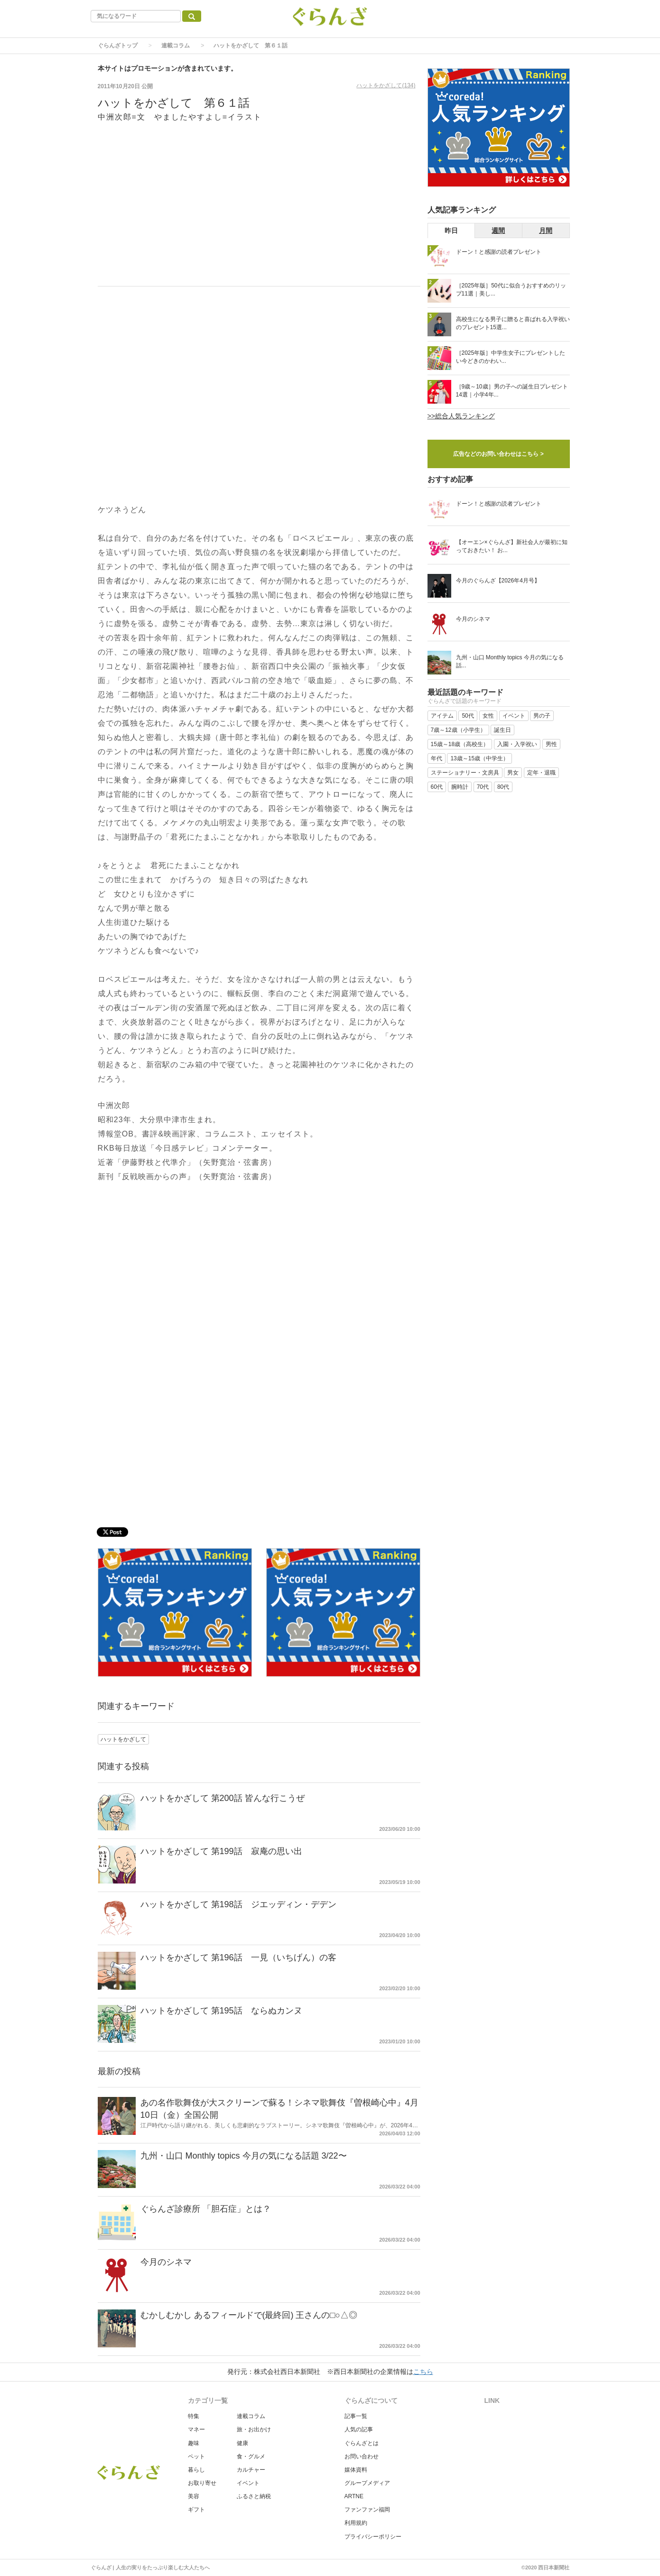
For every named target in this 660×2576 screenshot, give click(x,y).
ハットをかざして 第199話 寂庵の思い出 (221, 1851)
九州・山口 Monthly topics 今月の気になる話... (510, 661)
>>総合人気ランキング (461, 416)
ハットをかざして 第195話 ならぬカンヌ (221, 2010)
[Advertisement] (259, 210)
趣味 (193, 2443)
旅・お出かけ (254, 2429)
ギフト (196, 2509)
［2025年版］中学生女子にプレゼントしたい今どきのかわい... (511, 357)
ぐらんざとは (361, 2443)
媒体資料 (355, 2469)
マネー (196, 2429)
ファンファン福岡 (367, 2509)
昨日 (451, 230)
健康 (242, 2443)
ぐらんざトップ (118, 45)
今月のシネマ (166, 2262)
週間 (498, 230)
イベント (248, 2483)
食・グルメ (251, 2456)
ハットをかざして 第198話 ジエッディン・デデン (238, 1904)
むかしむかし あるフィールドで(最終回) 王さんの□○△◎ (249, 2315)
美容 (193, 2496)
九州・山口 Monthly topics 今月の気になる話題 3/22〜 (243, 2156)
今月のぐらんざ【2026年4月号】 (498, 580)
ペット (196, 2456)
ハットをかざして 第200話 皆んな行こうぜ (222, 1798)
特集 (193, 2416)
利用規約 (355, 2523)
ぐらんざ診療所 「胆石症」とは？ (205, 2209)
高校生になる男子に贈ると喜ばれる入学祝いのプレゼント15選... (513, 323)
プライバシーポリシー (372, 2536)
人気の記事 (358, 2429)
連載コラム (175, 45)
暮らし (196, 2469)
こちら (423, 2371)
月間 (545, 230)
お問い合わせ (361, 2456)
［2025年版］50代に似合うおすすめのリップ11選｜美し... (511, 289)
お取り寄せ (202, 2483)
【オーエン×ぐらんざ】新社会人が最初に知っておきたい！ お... (511, 546)
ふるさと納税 (254, 2496)
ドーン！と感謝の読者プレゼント (498, 252)
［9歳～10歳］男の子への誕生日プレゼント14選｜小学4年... (512, 390)
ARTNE (353, 2496)
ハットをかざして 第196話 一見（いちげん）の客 (238, 1957)
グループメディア (367, 2483)
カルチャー (251, 2469)
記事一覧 (355, 2416)
